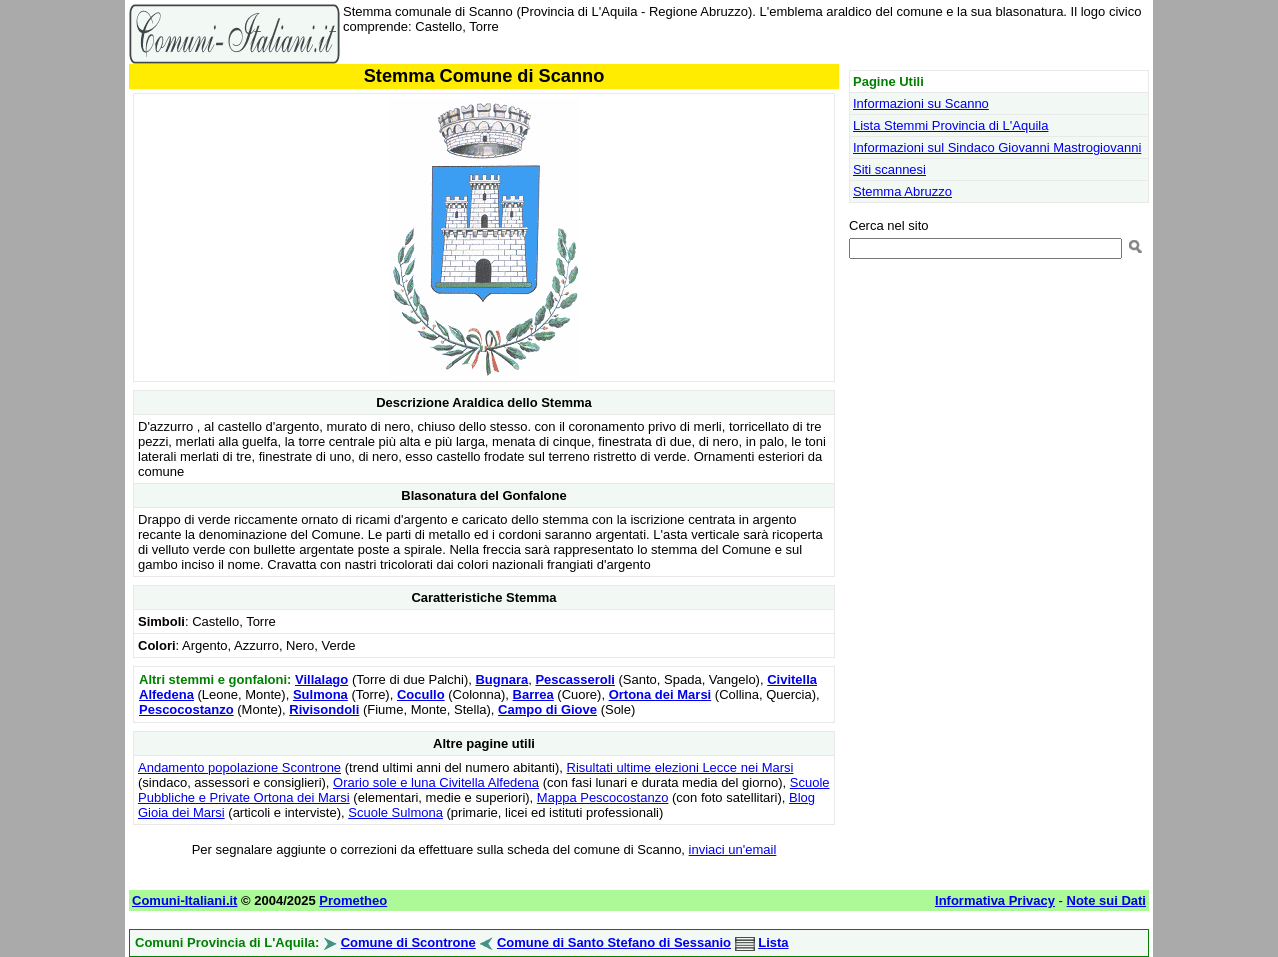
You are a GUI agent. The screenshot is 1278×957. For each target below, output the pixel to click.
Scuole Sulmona (395, 812)
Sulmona (320, 694)
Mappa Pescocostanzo (603, 797)
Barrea (533, 694)
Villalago (321, 679)
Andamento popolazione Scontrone (239, 767)
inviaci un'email (733, 849)
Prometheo (353, 900)
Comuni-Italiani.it (184, 900)
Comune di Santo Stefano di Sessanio (614, 942)
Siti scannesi (889, 169)
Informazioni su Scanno (921, 103)
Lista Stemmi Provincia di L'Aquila (950, 125)
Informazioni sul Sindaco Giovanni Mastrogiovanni (997, 147)
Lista (773, 942)
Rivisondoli (324, 709)
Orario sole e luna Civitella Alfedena (436, 782)
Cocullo (421, 694)
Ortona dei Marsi (660, 694)
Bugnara (501, 679)
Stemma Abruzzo (902, 191)
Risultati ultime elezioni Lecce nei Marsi (680, 767)
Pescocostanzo (186, 709)
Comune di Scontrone (408, 942)
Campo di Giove (547, 709)
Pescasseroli (575, 679)
